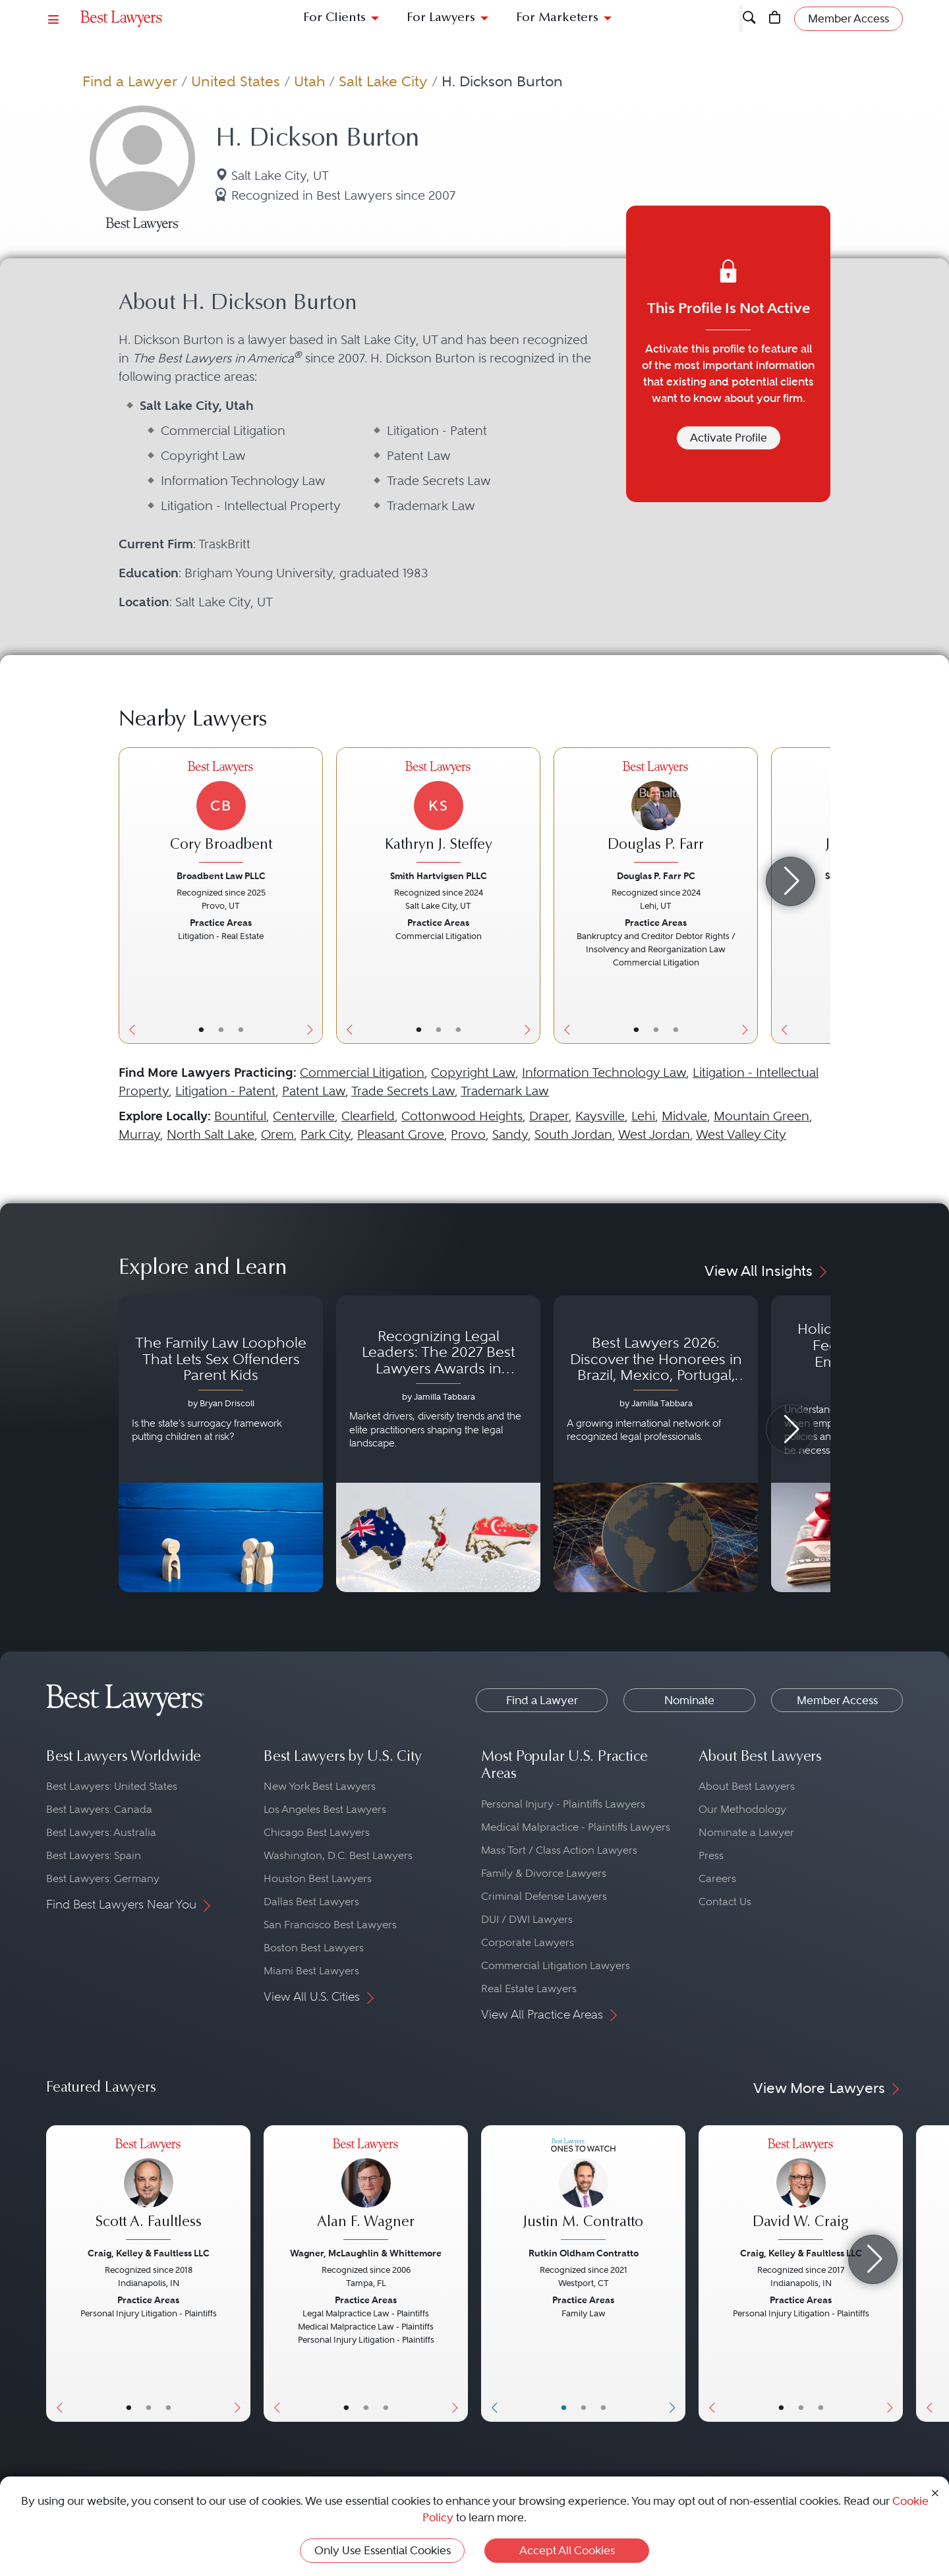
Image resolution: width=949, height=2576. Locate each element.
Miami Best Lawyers (311, 1970)
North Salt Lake (210, 1134)
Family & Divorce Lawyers (543, 1873)
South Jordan (573, 1134)
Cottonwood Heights (462, 1116)
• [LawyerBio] (221, 1029)
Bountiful (240, 1116)
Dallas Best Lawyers (311, 1901)
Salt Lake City (383, 81)
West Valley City (741, 1134)
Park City (326, 1134)
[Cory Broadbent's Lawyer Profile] (220, 813)
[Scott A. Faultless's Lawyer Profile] (148, 2190)
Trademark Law (505, 1091)
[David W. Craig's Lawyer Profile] (801, 2190)
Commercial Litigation (362, 1072)
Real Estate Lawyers (529, 1988)
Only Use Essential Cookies (382, 2550)
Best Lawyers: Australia (101, 1832)
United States (235, 81)
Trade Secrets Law (403, 1091)
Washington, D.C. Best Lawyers (338, 1855)
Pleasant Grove (400, 1134)
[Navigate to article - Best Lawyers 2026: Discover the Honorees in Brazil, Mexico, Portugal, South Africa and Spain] (656, 1444)
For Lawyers (441, 18)
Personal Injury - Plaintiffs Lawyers (563, 1804)
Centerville (304, 1116)
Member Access (837, 1700)
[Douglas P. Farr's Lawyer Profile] (655, 813)
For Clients (334, 18)
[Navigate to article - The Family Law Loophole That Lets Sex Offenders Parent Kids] (221, 1444)
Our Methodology (742, 1809)
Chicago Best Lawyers (317, 1832)
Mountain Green (761, 1116)
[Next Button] (312, 895)
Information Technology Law (604, 1072)
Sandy (510, 1134)
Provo (468, 1134)
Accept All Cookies (567, 2550)
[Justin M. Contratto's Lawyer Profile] (583, 2190)
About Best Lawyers (747, 1786)
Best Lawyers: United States (111, 1786)
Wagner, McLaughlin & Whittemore (366, 2253)
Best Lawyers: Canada (99, 1809)
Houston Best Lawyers (318, 1878)
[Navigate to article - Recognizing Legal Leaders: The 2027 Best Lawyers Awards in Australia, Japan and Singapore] (438, 1444)
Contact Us (725, 1901)
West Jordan (654, 1134)
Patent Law (313, 1091)
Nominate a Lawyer (746, 1832)
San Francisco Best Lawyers (330, 1924)
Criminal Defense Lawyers (544, 1896)
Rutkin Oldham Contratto (584, 2253)
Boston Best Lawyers (314, 1947)
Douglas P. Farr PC (656, 876)
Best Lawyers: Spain (93, 1855)
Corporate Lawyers (527, 1942)
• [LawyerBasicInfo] (201, 1029)
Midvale (684, 1116)
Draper (549, 1116)
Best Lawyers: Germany (102, 1878)
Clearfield (368, 1116)
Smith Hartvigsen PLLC (438, 876)
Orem (277, 1134)
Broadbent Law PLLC (221, 876)
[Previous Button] (129, 895)
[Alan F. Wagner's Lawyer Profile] (366, 2190)
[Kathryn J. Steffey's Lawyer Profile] (438, 813)
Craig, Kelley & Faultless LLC (149, 2253)
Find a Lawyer (129, 81)
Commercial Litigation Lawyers (555, 1965)
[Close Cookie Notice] (935, 2492)
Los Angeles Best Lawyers (325, 1809)
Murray (139, 1134)
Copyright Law (473, 1072)
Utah (309, 81)
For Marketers (557, 18)
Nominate (689, 1700)
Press (711, 1855)
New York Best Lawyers (320, 1786)
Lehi (643, 1116)
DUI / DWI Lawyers (527, 1919)
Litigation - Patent (225, 1091)
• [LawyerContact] (240, 1029)
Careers (717, 1878)
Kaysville (600, 1116)
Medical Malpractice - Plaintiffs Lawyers (575, 1827)
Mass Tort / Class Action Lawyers (559, 1850)
